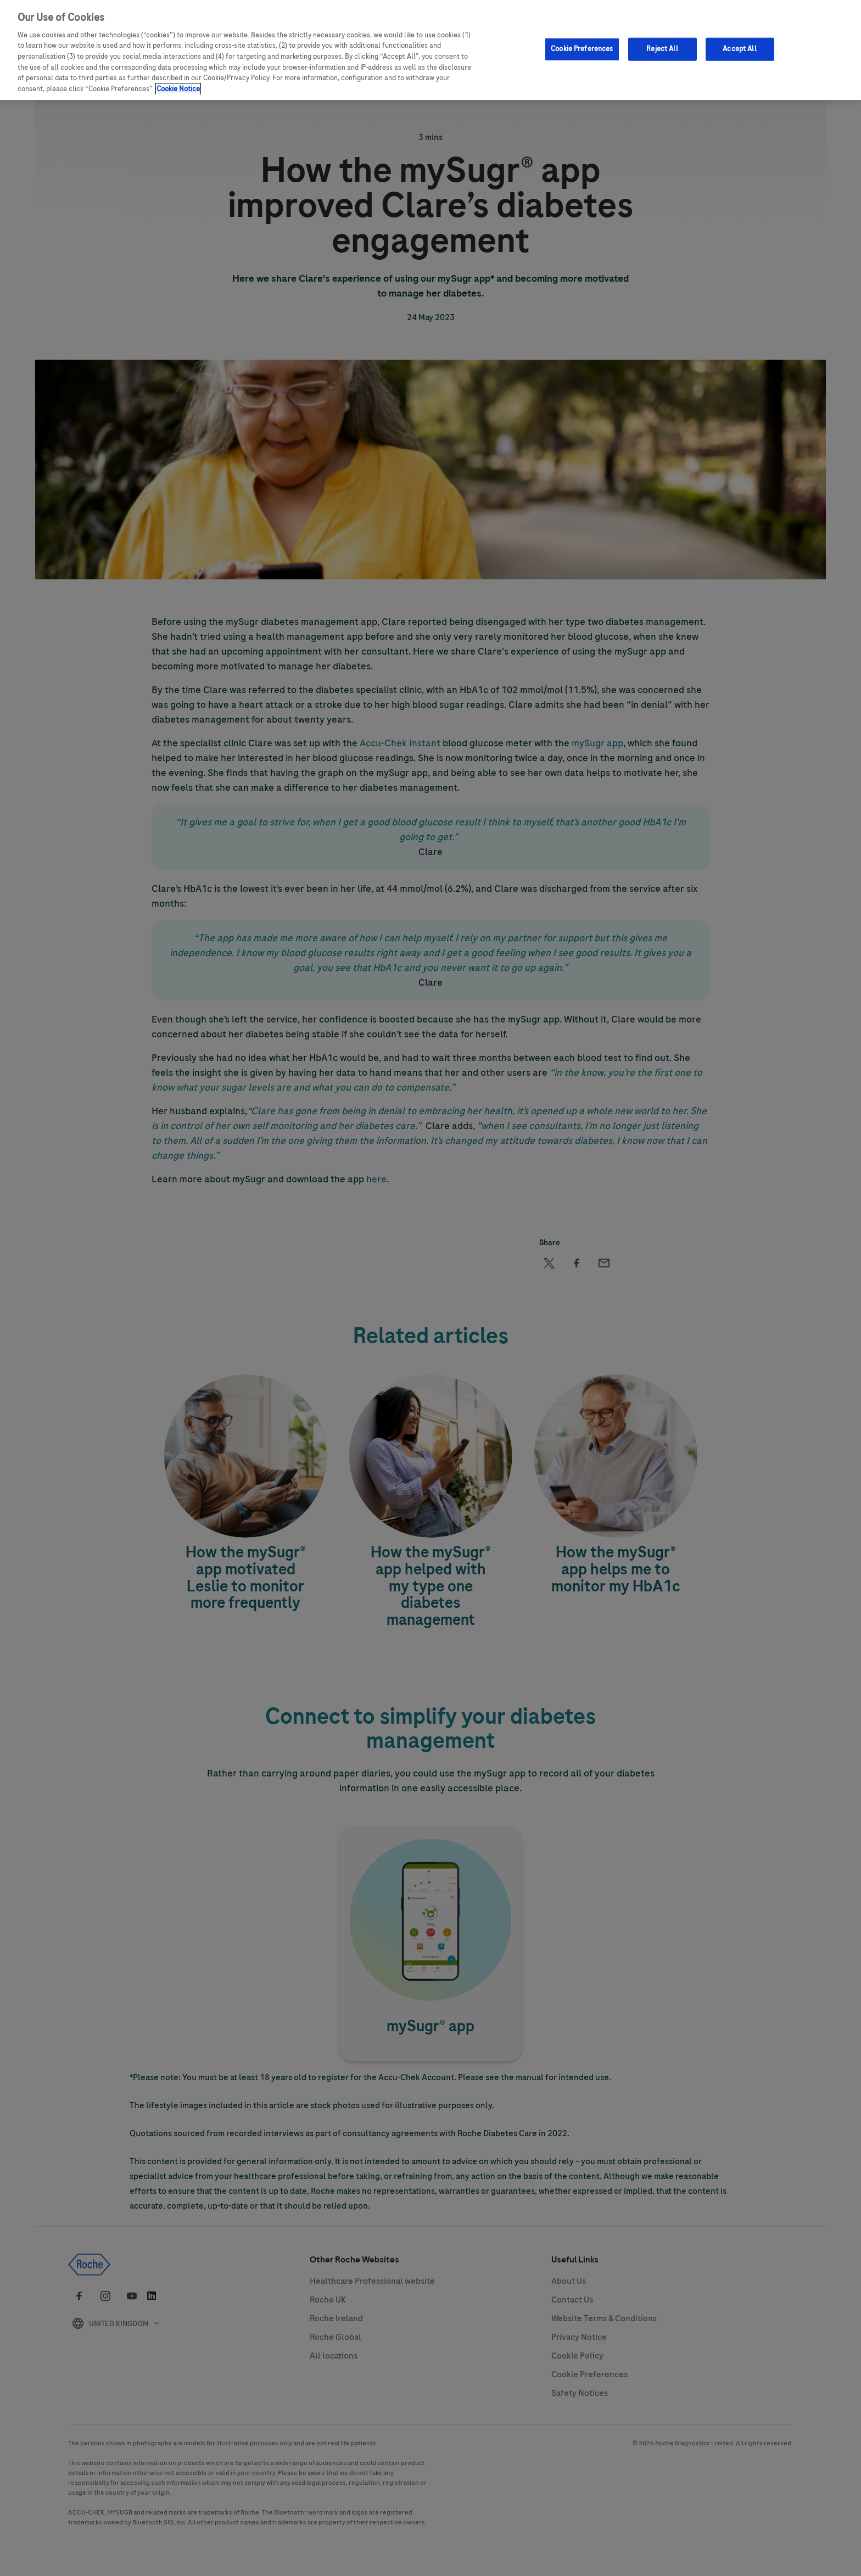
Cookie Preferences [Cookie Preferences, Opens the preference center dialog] (582, 46)
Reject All (662, 46)
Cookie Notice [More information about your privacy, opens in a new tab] (178, 86)
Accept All (739, 46)
